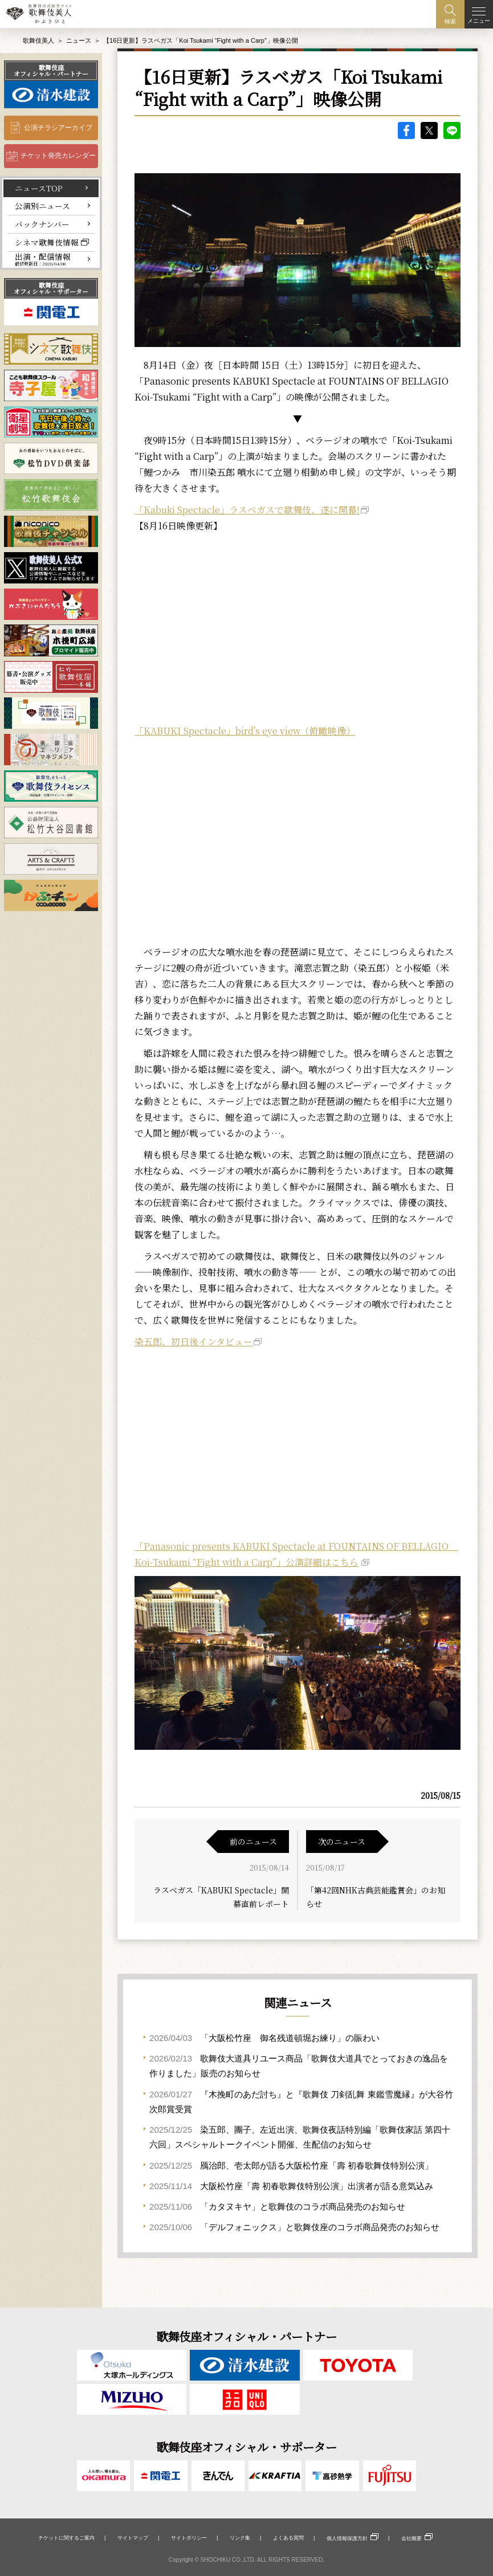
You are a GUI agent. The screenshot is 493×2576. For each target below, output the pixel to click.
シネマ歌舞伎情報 (47, 242)
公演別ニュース (42, 205)
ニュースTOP (39, 188)
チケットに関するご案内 (66, 2537)
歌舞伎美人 (38, 40)
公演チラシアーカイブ (58, 128)
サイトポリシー (189, 2537)
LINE (452, 130)
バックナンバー (42, 224)
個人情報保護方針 (347, 2538)
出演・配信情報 (43, 259)
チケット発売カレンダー (58, 156)
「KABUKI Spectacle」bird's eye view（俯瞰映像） (245, 730)
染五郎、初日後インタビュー (193, 1341)
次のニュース (341, 1841)
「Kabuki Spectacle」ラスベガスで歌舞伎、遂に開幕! (247, 509)
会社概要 (411, 2538)
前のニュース (253, 1841)
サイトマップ (132, 2537)
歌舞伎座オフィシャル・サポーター (51, 288)
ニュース (78, 40)
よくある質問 (288, 2537)
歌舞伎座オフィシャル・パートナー (51, 70)
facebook (406, 130)
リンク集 (240, 2537)
